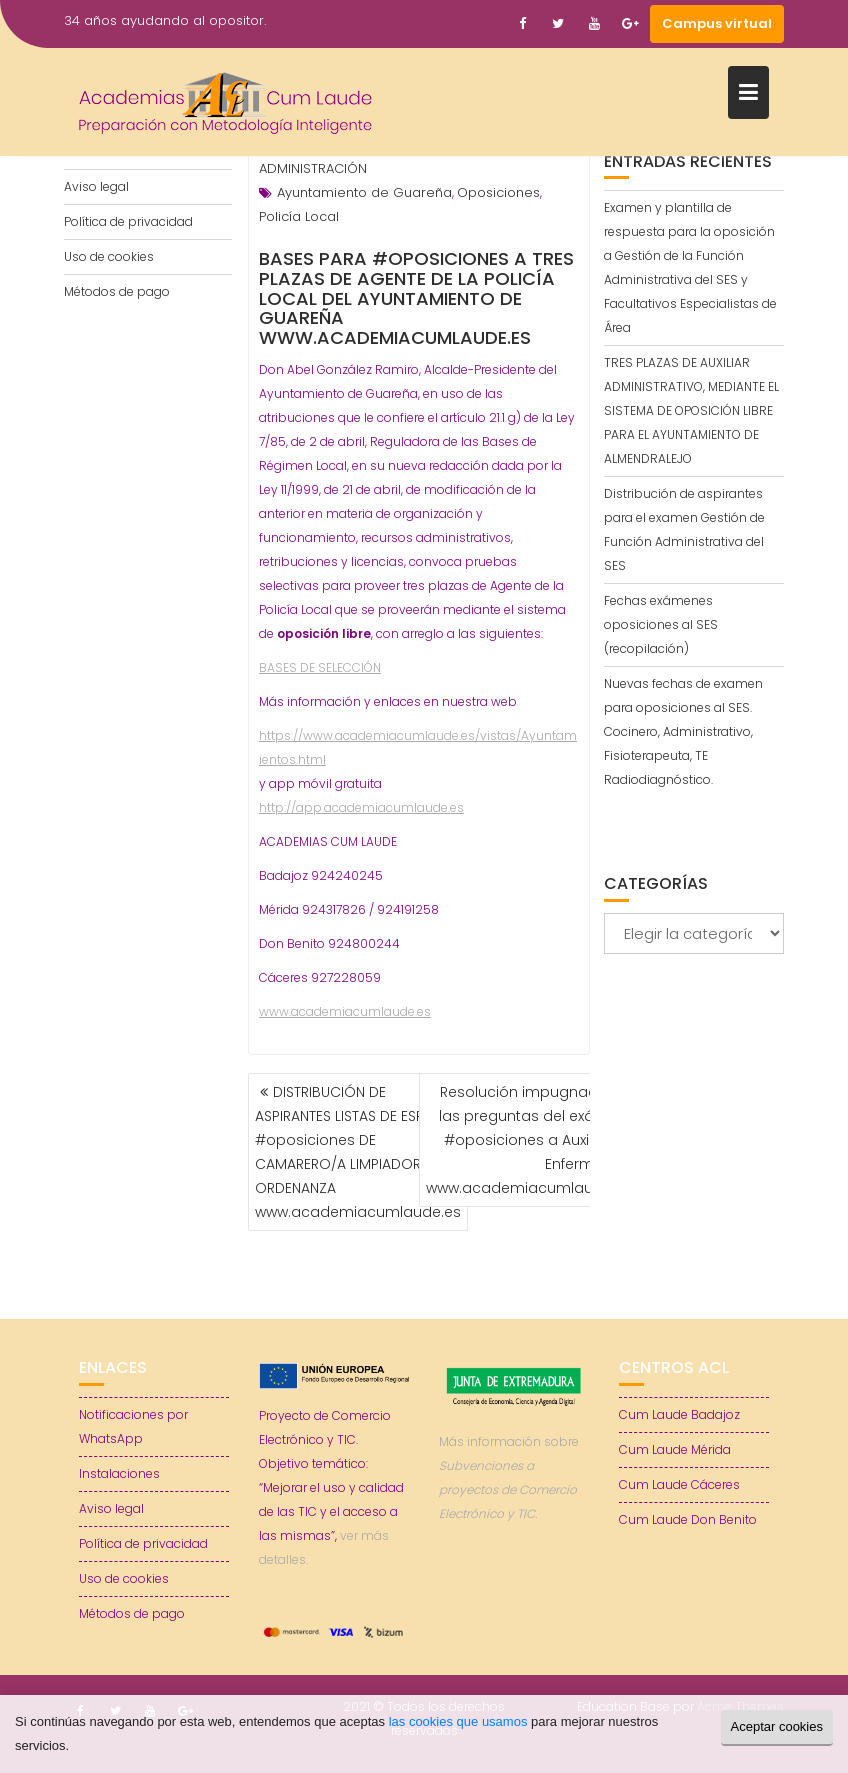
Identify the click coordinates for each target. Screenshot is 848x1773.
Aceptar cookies (777, 1726)
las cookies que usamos (458, 1721)
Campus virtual (717, 23)
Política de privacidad (128, 221)
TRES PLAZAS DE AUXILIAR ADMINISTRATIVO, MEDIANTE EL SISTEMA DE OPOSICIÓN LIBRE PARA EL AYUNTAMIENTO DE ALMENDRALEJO (691, 410)
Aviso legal (96, 186)
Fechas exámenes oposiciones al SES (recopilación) (661, 624)
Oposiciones (498, 192)
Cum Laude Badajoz (679, 1414)
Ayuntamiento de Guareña (364, 192)
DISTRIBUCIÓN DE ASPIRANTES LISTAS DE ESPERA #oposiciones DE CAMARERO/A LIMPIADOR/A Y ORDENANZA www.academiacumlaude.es (358, 1152)
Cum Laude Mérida (675, 1449)
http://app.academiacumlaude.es (361, 807)
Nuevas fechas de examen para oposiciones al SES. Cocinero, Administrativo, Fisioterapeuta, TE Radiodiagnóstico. (683, 731)
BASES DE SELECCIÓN (320, 667)
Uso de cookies (109, 256)
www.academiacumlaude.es (345, 1011)
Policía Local (299, 216)
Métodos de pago (117, 291)
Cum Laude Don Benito (688, 1519)
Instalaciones (119, 1473)
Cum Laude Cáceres (679, 1484)
